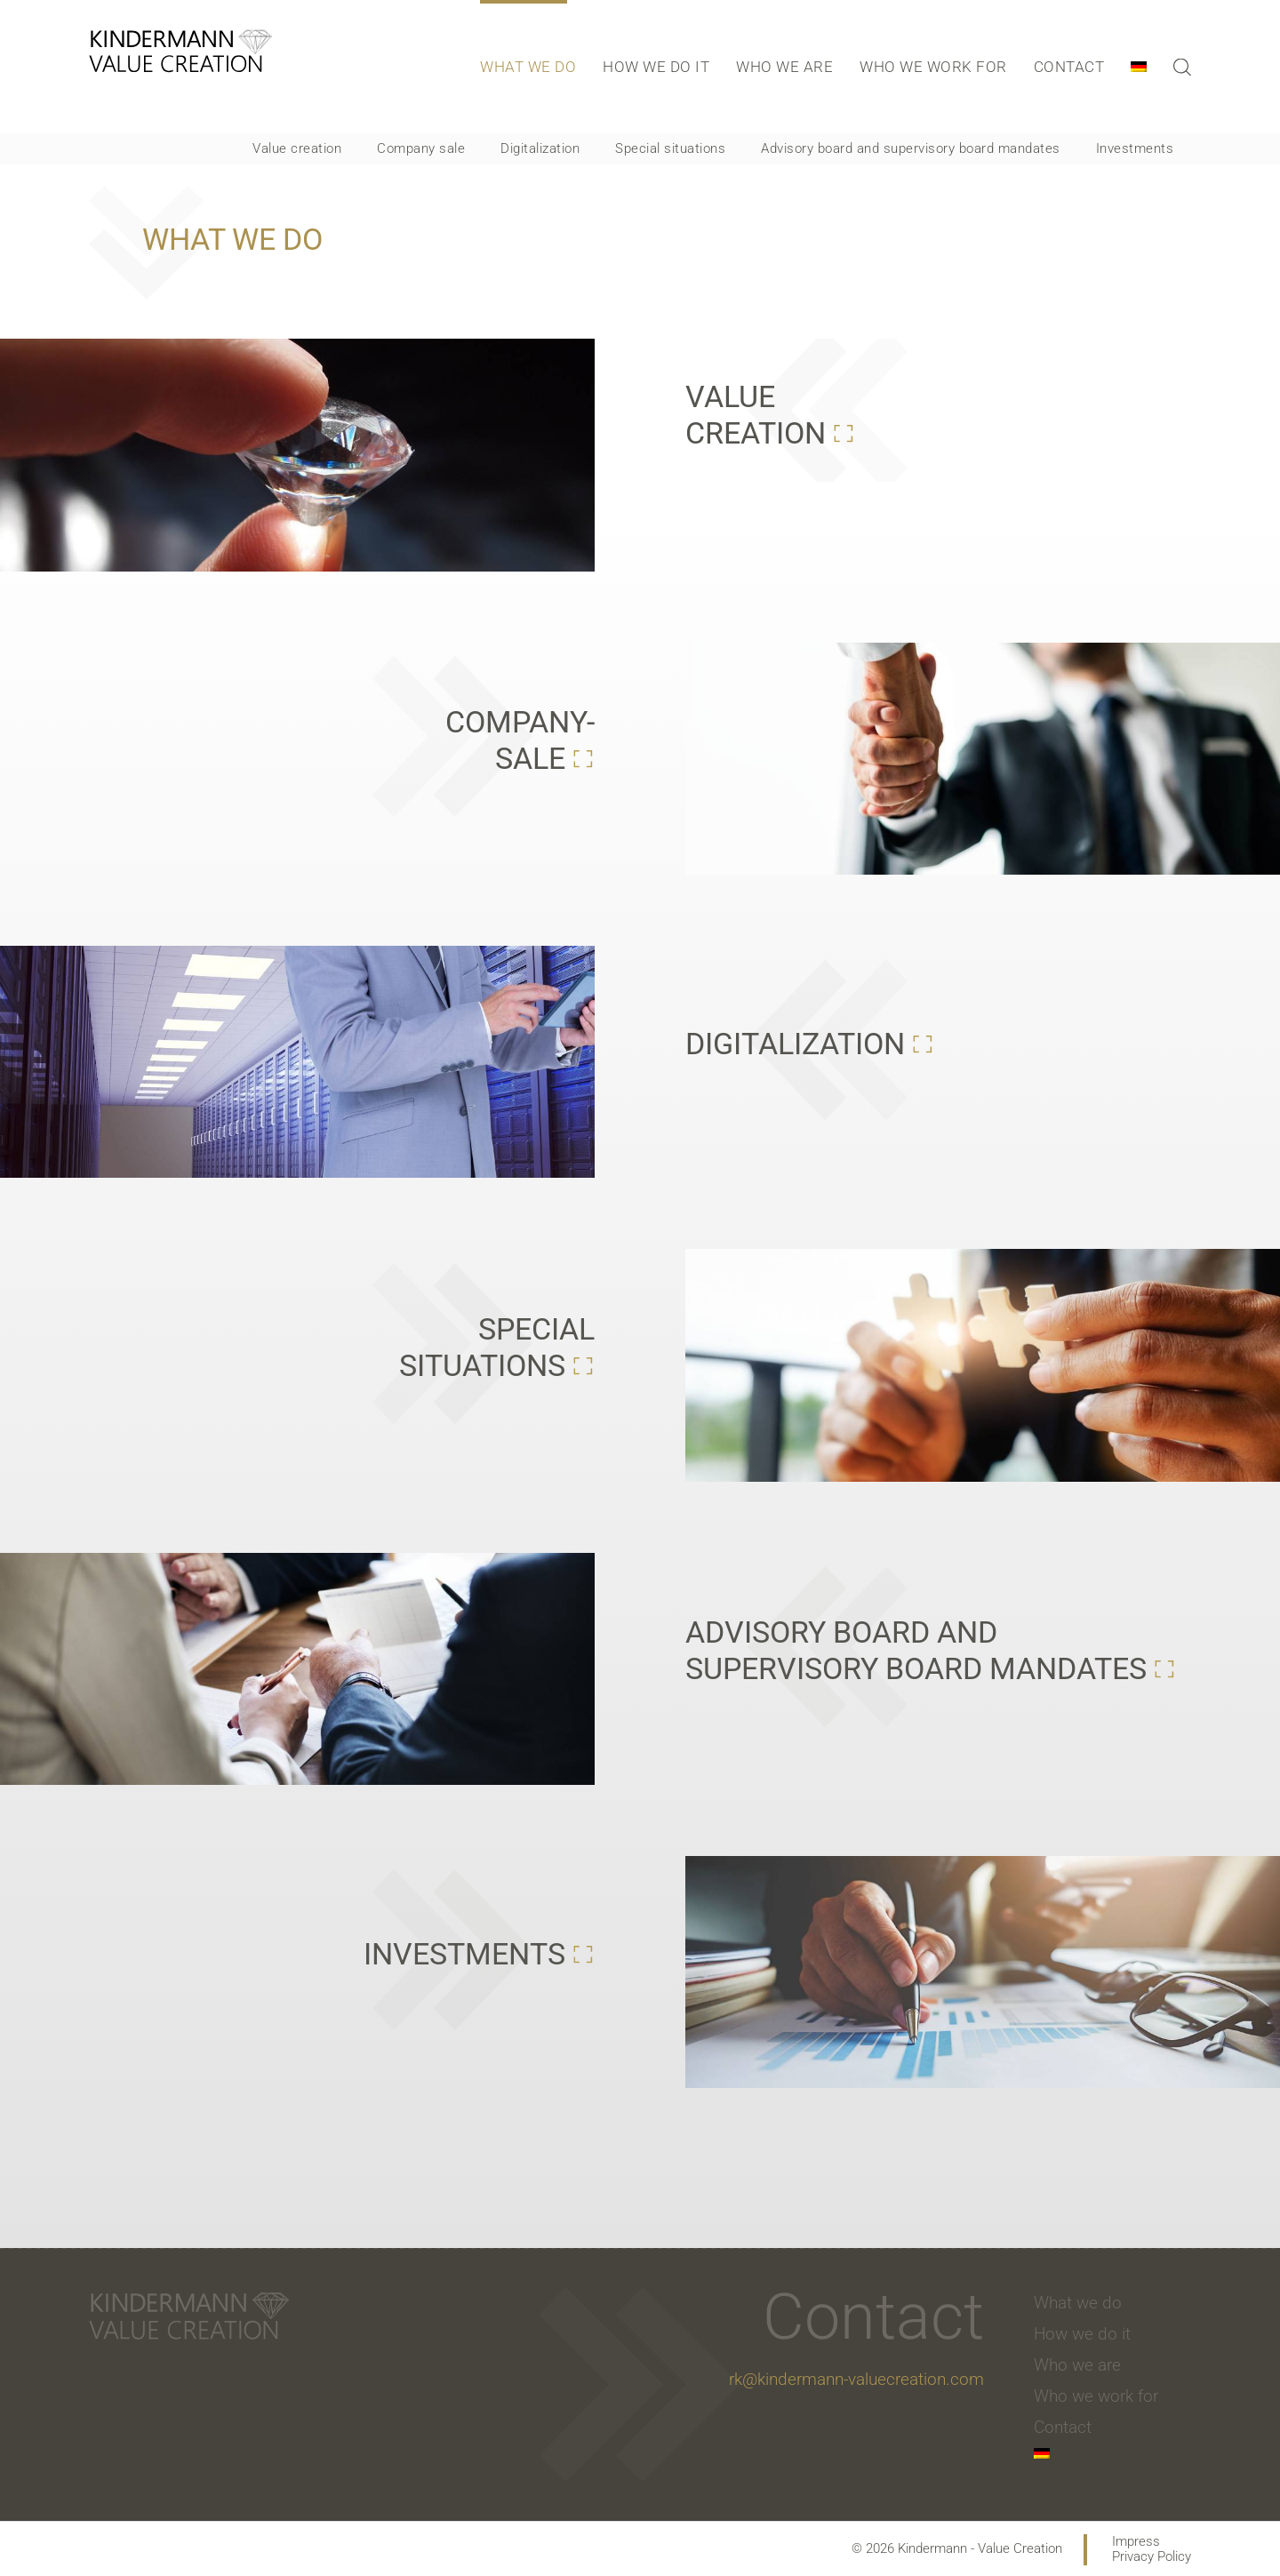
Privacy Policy (1151, 2556)
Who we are (784, 67)
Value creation (296, 148)
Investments (1135, 148)
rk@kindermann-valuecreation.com (856, 2379)
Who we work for (933, 67)
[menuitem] (1147, 66)
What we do (528, 67)
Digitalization (540, 148)
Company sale (421, 148)
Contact (1069, 67)
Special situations (670, 148)
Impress (1136, 2541)
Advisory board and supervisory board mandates (910, 148)
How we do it (656, 67)
